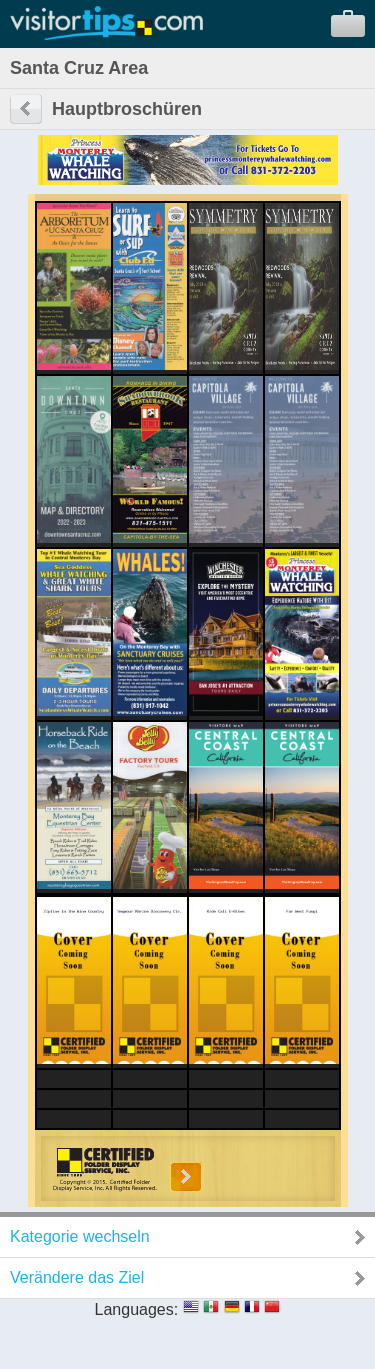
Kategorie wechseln (80, 1236)
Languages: (137, 1309)
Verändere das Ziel (77, 1277)
